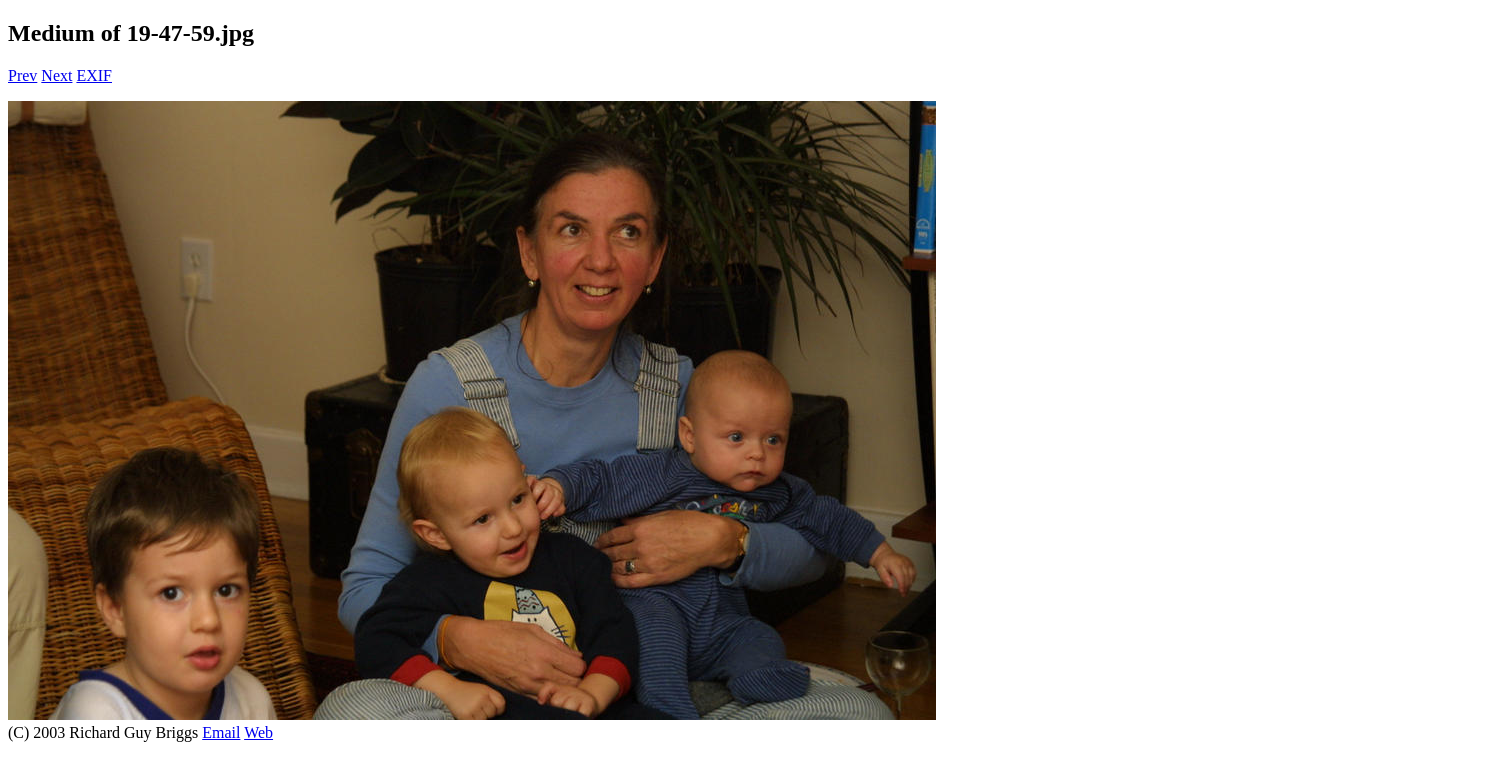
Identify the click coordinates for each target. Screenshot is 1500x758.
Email (221, 732)
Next (56, 75)
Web (258, 732)
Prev (22, 75)
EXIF (94, 75)
